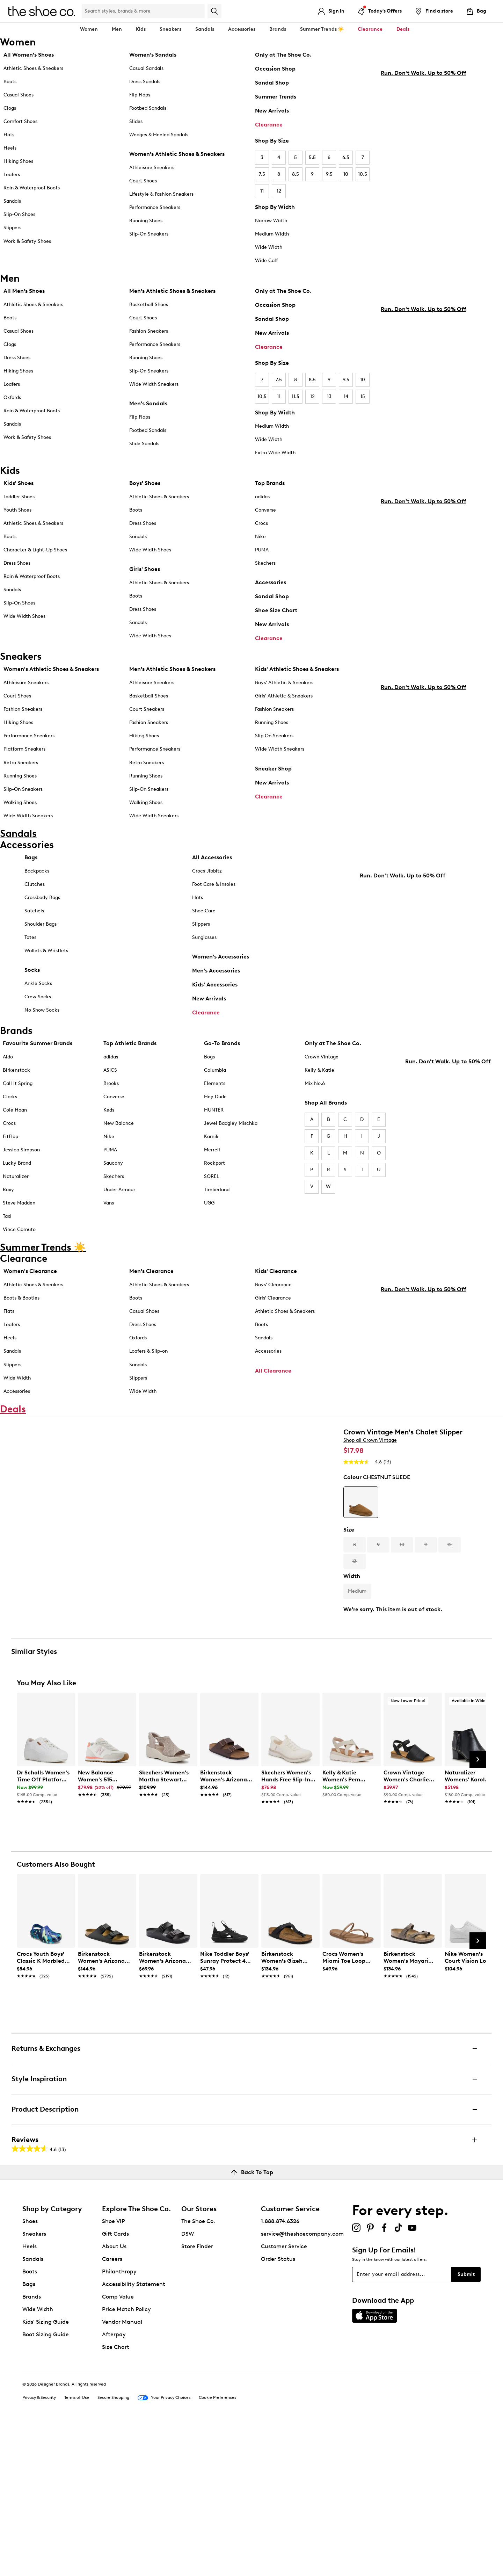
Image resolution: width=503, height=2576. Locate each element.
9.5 (329, 174)
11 (262, 191)
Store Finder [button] (197, 2397)
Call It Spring (17, 1089)
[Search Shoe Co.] (143, 11)
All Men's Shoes (24, 291)
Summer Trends (275, 96)
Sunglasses (204, 943)
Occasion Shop (275, 68)
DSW (187, 2384)
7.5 (262, 174)
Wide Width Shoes (24, 616)
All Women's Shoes (28, 54)
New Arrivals (272, 110)
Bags (30, 863)
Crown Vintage (321, 1062)
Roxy (8, 1195)
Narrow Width (271, 221)
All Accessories (212, 863)
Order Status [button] (278, 2410)
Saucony (113, 1169)
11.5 (295, 396)
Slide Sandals (144, 444)
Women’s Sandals (152, 54)
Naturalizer (16, 1182)
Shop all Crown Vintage (370, 1478)
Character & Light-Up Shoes (35, 550)
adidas (262, 497)
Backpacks (36, 877)
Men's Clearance (151, 1276)
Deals (402, 29)
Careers (112, 2410)
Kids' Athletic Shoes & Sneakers (297, 669)
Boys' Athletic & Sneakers (284, 683)
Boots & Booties (21, 1304)
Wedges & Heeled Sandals (158, 135)
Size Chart (115, 2498)
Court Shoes (143, 181)
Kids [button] (141, 29)
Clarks (10, 1102)
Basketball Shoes (148, 304)
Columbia (215, 1076)
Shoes (30, 2372)
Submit (466, 2425)
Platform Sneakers (24, 749)
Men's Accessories (216, 976)
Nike (260, 537)
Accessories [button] (241, 29)
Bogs (209, 1062)
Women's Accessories (220, 962)
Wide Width (268, 247)
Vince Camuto (19, 1235)
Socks (32, 975)
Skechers (265, 563)
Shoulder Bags (40, 930)
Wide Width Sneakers (153, 384)
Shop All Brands (326, 1108)
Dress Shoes (16, 358)
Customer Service (284, 2397)
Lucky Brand (17, 1169)
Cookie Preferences (217, 2548)
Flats (8, 135)
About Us (114, 2397)
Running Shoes (145, 221)
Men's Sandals (148, 403)
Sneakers (34, 2384)
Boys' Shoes (144, 483)
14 (346, 396)
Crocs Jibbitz (207, 877)
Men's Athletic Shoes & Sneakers (172, 291)
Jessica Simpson (21, 1155)
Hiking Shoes (18, 161)
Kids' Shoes (18, 483)
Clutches (34, 890)
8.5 (295, 174)
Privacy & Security (39, 2548)
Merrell (212, 1155)
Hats (197, 903)
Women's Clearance (30, 1276)
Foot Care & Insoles (213, 890)
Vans (108, 1209)
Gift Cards (115, 2384)
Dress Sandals (144, 82)
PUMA (262, 550)
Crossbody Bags (42, 903)
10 (345, 174)
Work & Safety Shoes (27, 241)
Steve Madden (19, 1209)
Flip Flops (139, 95)
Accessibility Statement (133, 2435)
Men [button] (117, 29)
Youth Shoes (17, 510)
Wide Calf (266, 260)
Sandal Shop (272, 82)
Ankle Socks (38, 989)
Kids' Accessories (215, 990)
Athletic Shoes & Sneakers (33, 68)
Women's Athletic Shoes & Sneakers (177, 154)
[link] (44, 1934)
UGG (209, 1209)
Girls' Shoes (144, 569)
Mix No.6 (315, 1089)
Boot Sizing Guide (45, 2485)
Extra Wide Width (275, 453)
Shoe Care (204, 916)
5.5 (312, 157)
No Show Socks (41, 1016)
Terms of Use (76, 2548)
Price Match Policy (126, 2460)
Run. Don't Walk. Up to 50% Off (423, 212)
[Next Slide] (477, 1910)
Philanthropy (119, 2422)
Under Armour (119, 1195)
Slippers (12, 228)
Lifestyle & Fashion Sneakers (161, 194)
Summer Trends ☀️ (322, 29)
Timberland (216, 1195)
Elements (214, 1089)
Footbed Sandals (147, 108)
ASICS (110, 1076)
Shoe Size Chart (276, 610)
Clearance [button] (370, 29)
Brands (31, 2447)
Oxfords (12, 397)
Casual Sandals (146, 68)
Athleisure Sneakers (151, 168)
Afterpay (114, 2485)
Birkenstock (16, 1076)
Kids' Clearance (276, 1276)
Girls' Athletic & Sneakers (284, 696)
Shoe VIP (113, 2372)
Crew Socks (37, 1002)
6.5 (345, 157)
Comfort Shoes (20, 121)
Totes (30, 943)
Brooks (111, 1089)
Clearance (269, 124)
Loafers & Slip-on (148, 1357)
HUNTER (214, 1116)
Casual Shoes (18, 95)
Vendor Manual (122, 2472)
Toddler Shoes (19, 497)
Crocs (261, 523)
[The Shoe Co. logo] (41, 10)
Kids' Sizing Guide (45, 2472)
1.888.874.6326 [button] (280, 2372)
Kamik (211, 1142)
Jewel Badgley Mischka (230, 1129)
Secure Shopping (113, 2548)
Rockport (214, 1169)
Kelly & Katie (319, 1076)
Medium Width (272, 234)
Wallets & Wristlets (46, 956)
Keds (108, 1116)
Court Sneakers (146, 709)
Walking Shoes (20, 802)
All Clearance (273, 1376)
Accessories (270, 582)
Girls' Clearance (273, 1304)
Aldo (8, 1062)
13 (329, 396)
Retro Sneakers (20, 763)
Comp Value (118, 2447)
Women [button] (89, 29)
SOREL (211, 1182)
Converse (265, 510)
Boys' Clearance (273, 1290)
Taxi (7, 1222)
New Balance (118, 1129)
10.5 (362, 174)
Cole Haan (15, 1116)
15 (362, 396)
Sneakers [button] (170, 29)
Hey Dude (215, 1102)
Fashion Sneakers (148, 331)
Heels (9, 148)
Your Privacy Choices (164, 2549)
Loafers (11, 175)
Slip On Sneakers (274, 736)
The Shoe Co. (198, 2372)
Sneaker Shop (273, 768)
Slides (136, 121)
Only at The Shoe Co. (283, 54)
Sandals (204, 29)
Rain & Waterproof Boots (31, 188)
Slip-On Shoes (19, 214)
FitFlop (10, 1142)
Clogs (9, 108)
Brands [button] (277, 29)
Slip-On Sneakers (148, 234)
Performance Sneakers (154, 207)
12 (279, 191)
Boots (9, 82)
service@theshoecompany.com (302, 2384)
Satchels (34, 916)
